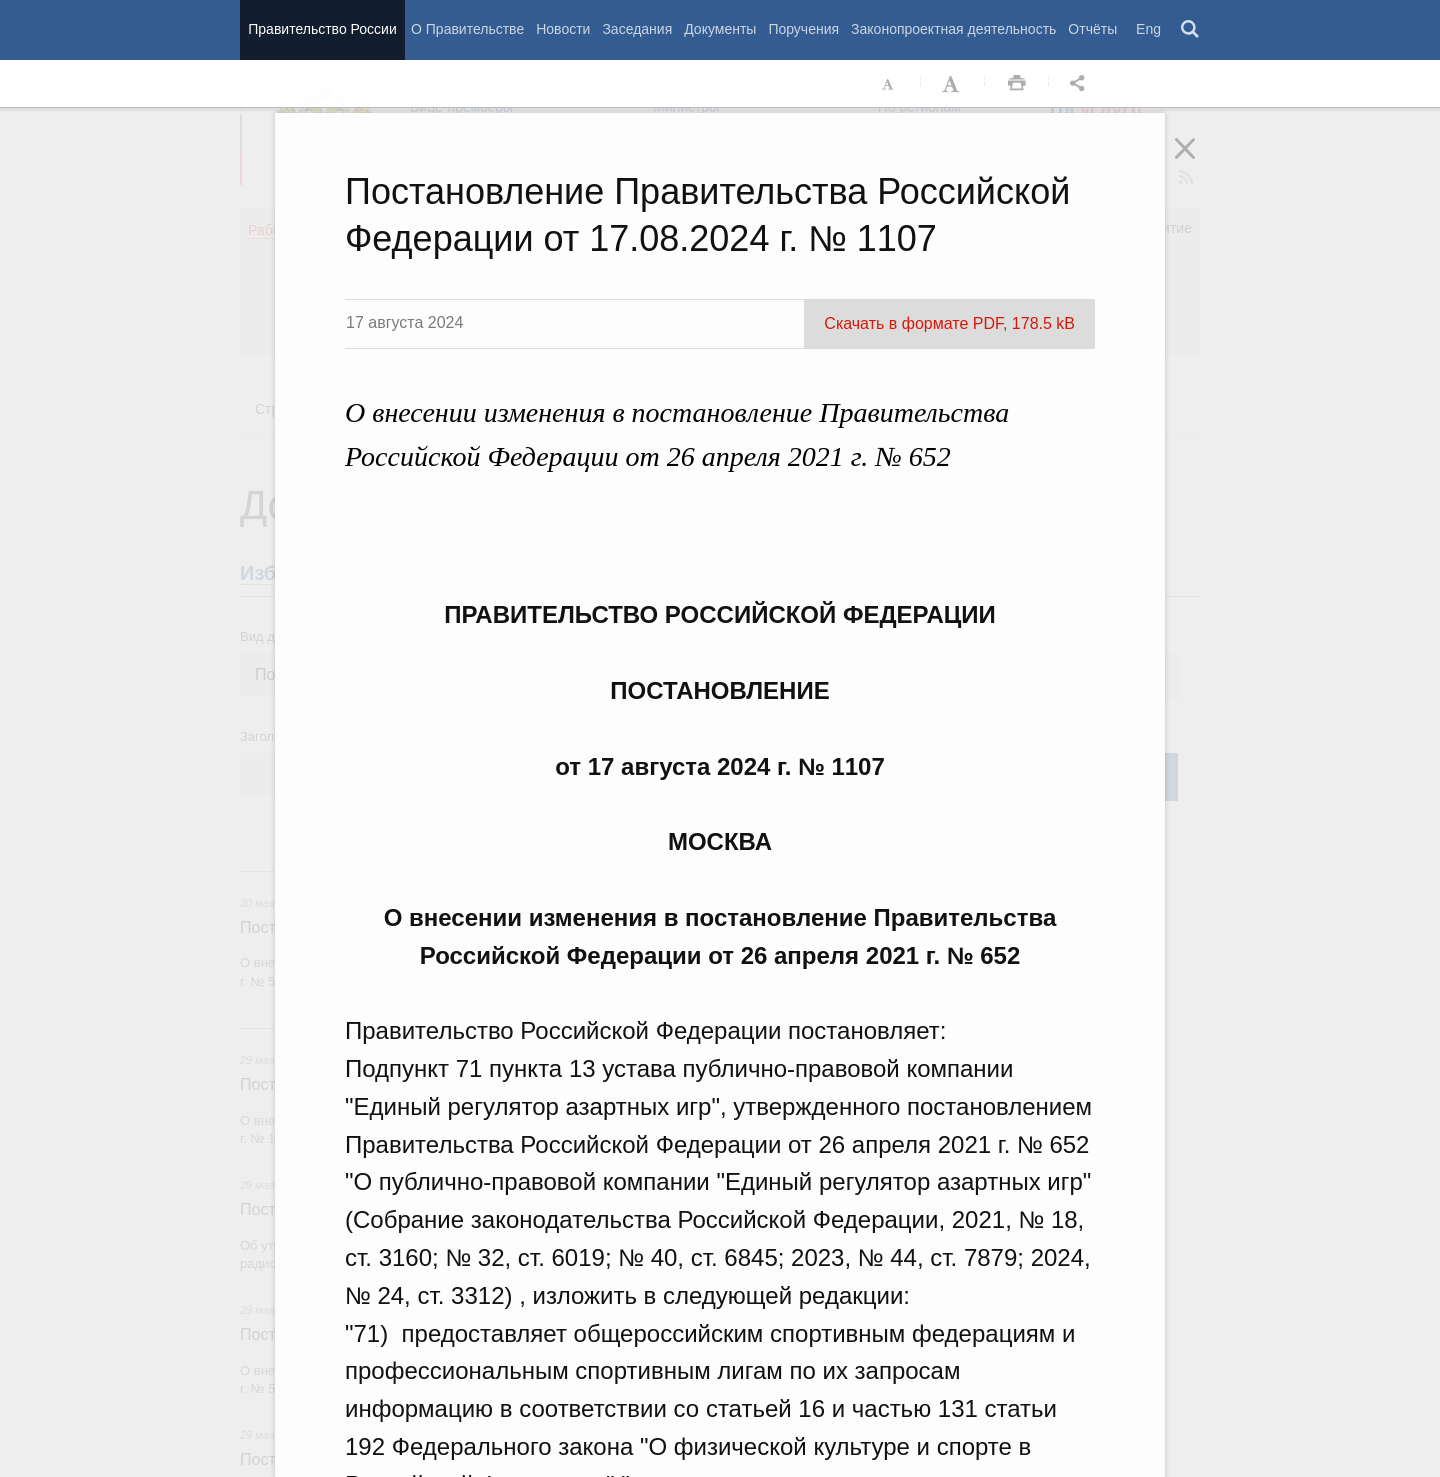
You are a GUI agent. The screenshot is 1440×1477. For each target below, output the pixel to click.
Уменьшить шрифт (889, 84)
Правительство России (322, 29)
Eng (1148, 29)
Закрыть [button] (1199, 162)
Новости (563, 29)
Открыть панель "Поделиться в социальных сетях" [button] (1081, 84)
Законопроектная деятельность (953, 29)
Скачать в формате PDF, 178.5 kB (949, 323)
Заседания (637, 29)
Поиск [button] (1191, 30)
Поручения (803, 29)
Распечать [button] (1017, 84)
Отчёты (1092, 29)
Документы (720, 29)
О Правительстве (467, 29)
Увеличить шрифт (953, 84)
